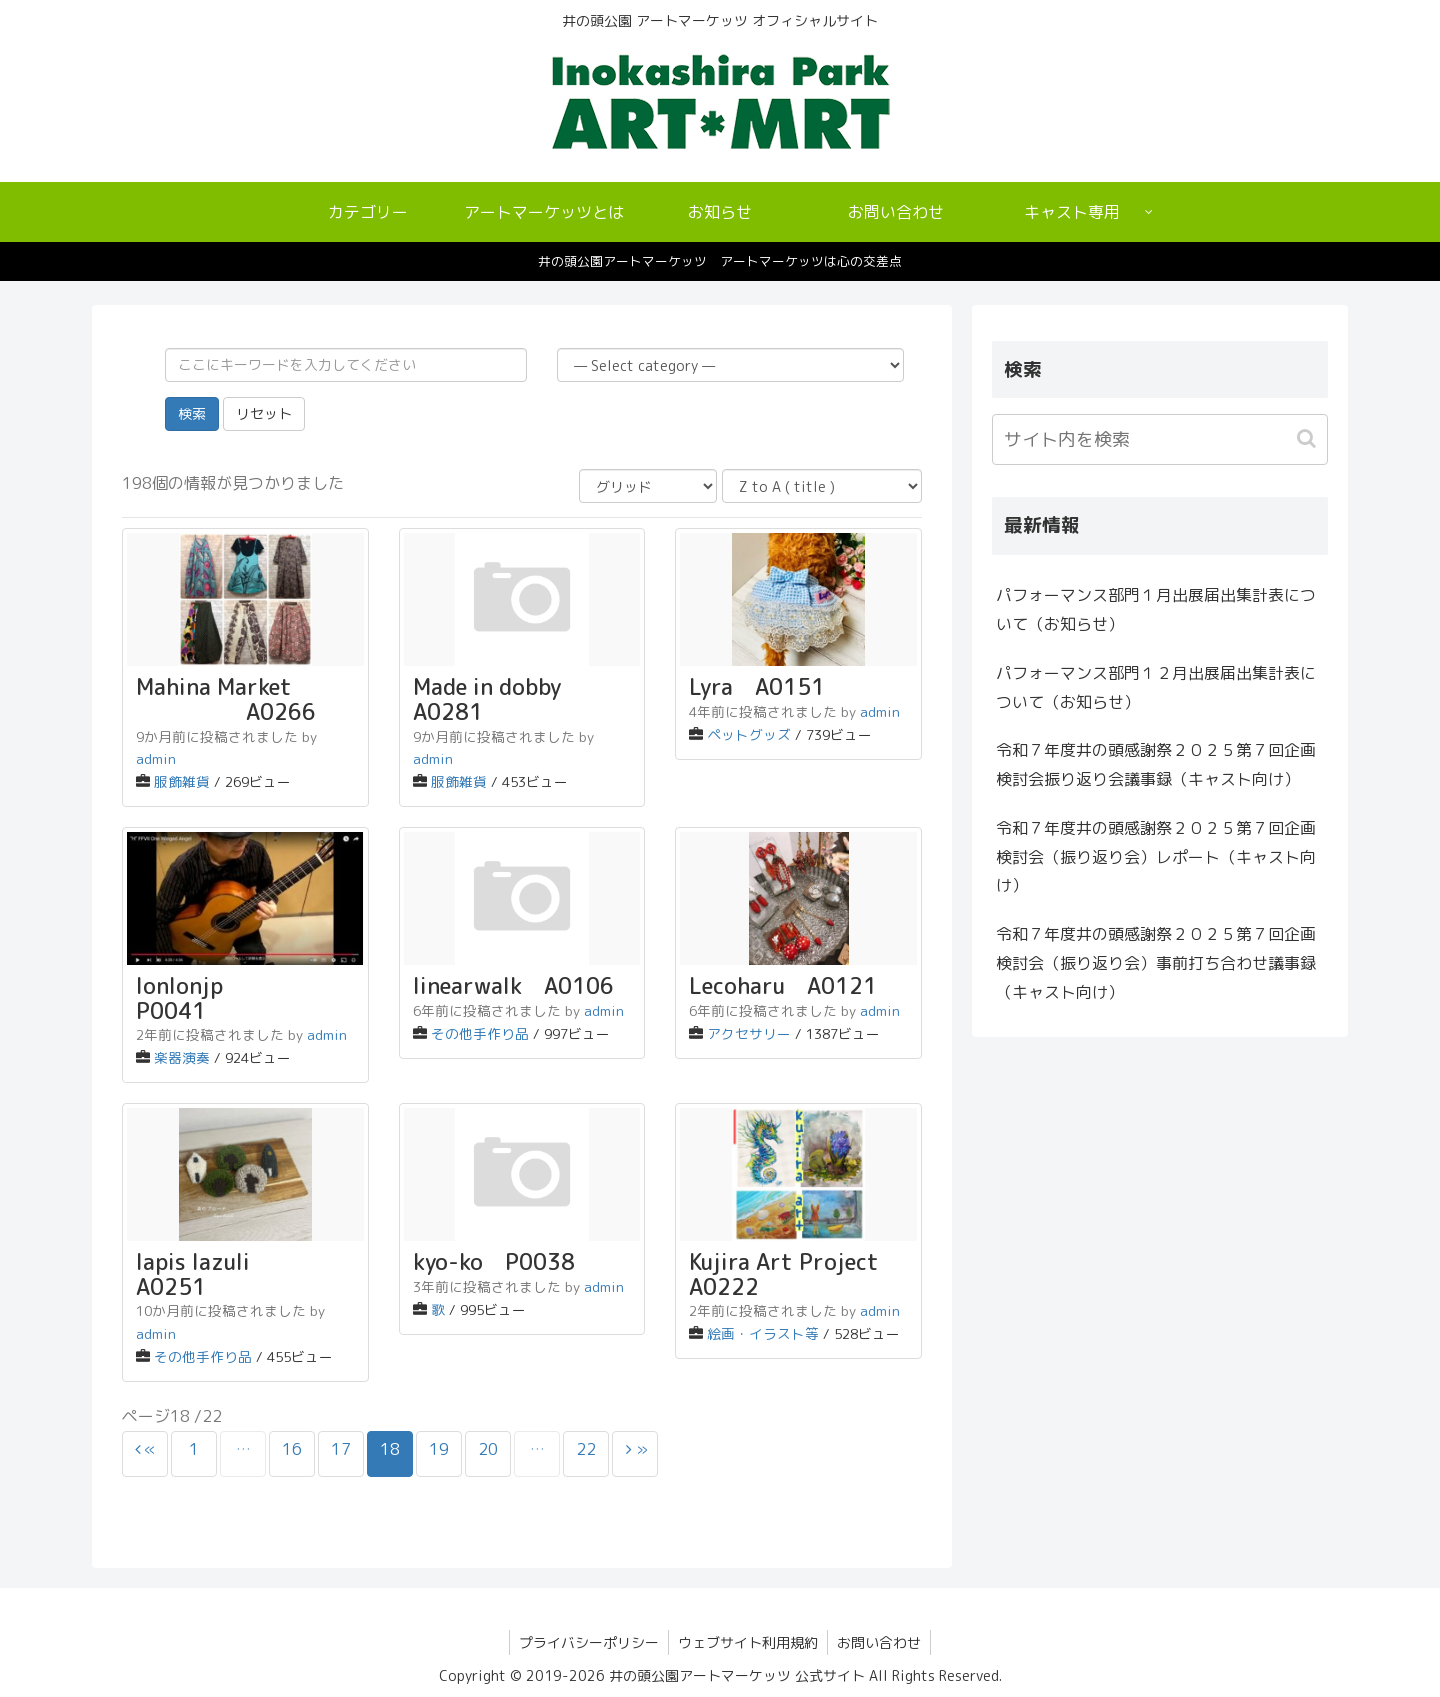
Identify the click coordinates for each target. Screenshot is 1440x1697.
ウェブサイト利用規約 (748, 1642)
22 (586, 1449)
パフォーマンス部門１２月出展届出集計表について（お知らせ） (1156, 687)
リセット (264, 413)
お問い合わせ (881, 1642)
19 (439, 1449)
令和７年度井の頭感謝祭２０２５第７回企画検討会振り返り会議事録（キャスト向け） (1156, 764)
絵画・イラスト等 (763, 1333)
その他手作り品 (480, 1033)
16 (292, 1449)
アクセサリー (749, 1033)
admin (156, 758)
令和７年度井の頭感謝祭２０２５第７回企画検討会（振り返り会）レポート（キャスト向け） (1156, 857)
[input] (1160, 439)
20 (488, 1449)
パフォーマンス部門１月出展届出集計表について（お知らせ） (1156, 609)
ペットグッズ (749, 734)
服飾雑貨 (182, 781)
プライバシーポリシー (587, 1642)
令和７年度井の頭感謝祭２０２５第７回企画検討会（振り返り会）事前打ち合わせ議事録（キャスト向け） (1156, 963)
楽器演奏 (182, 1057)
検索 (192, 413)
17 (341, 1449)
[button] (1308, 438)
